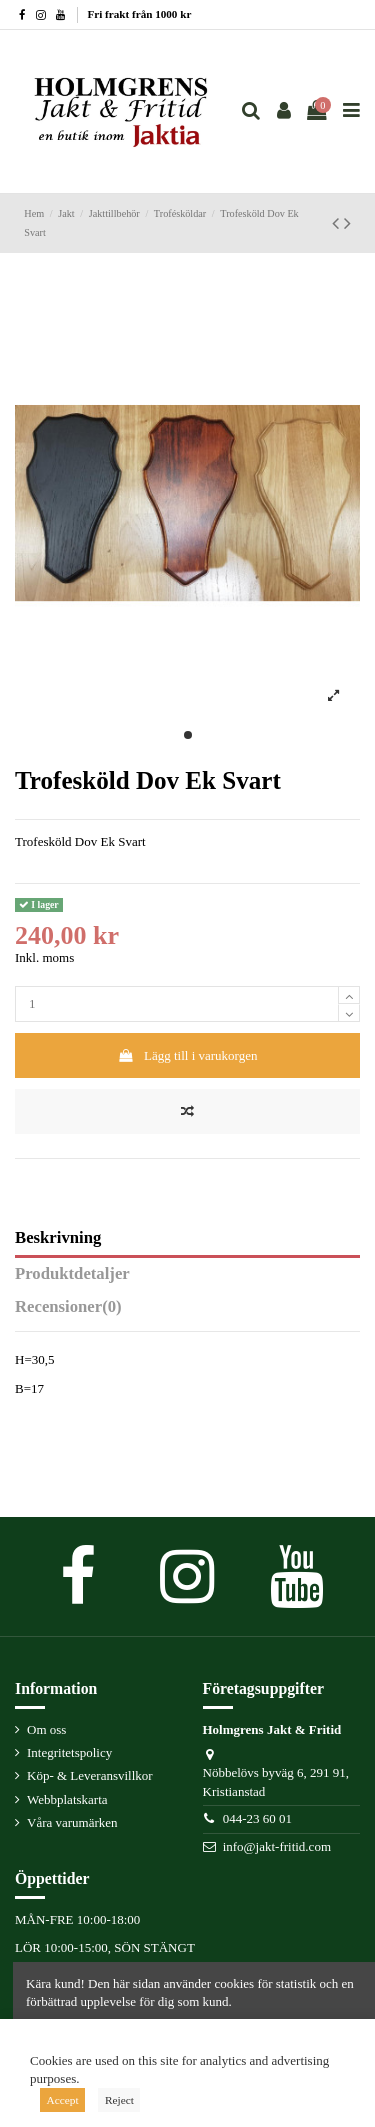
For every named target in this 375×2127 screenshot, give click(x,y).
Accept (63, 2100)
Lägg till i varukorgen (188, 1055)
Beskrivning (58, 1238)
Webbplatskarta (67, 1799)
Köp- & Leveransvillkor (90, 1775)
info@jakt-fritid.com (277, 1846)
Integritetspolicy (69, 1752)
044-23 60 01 (257, 1818)
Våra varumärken (72, 1822)
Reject (119, 2100)
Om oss (46, 1729)
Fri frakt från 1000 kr (140, 14)
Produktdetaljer (72, 1274)
